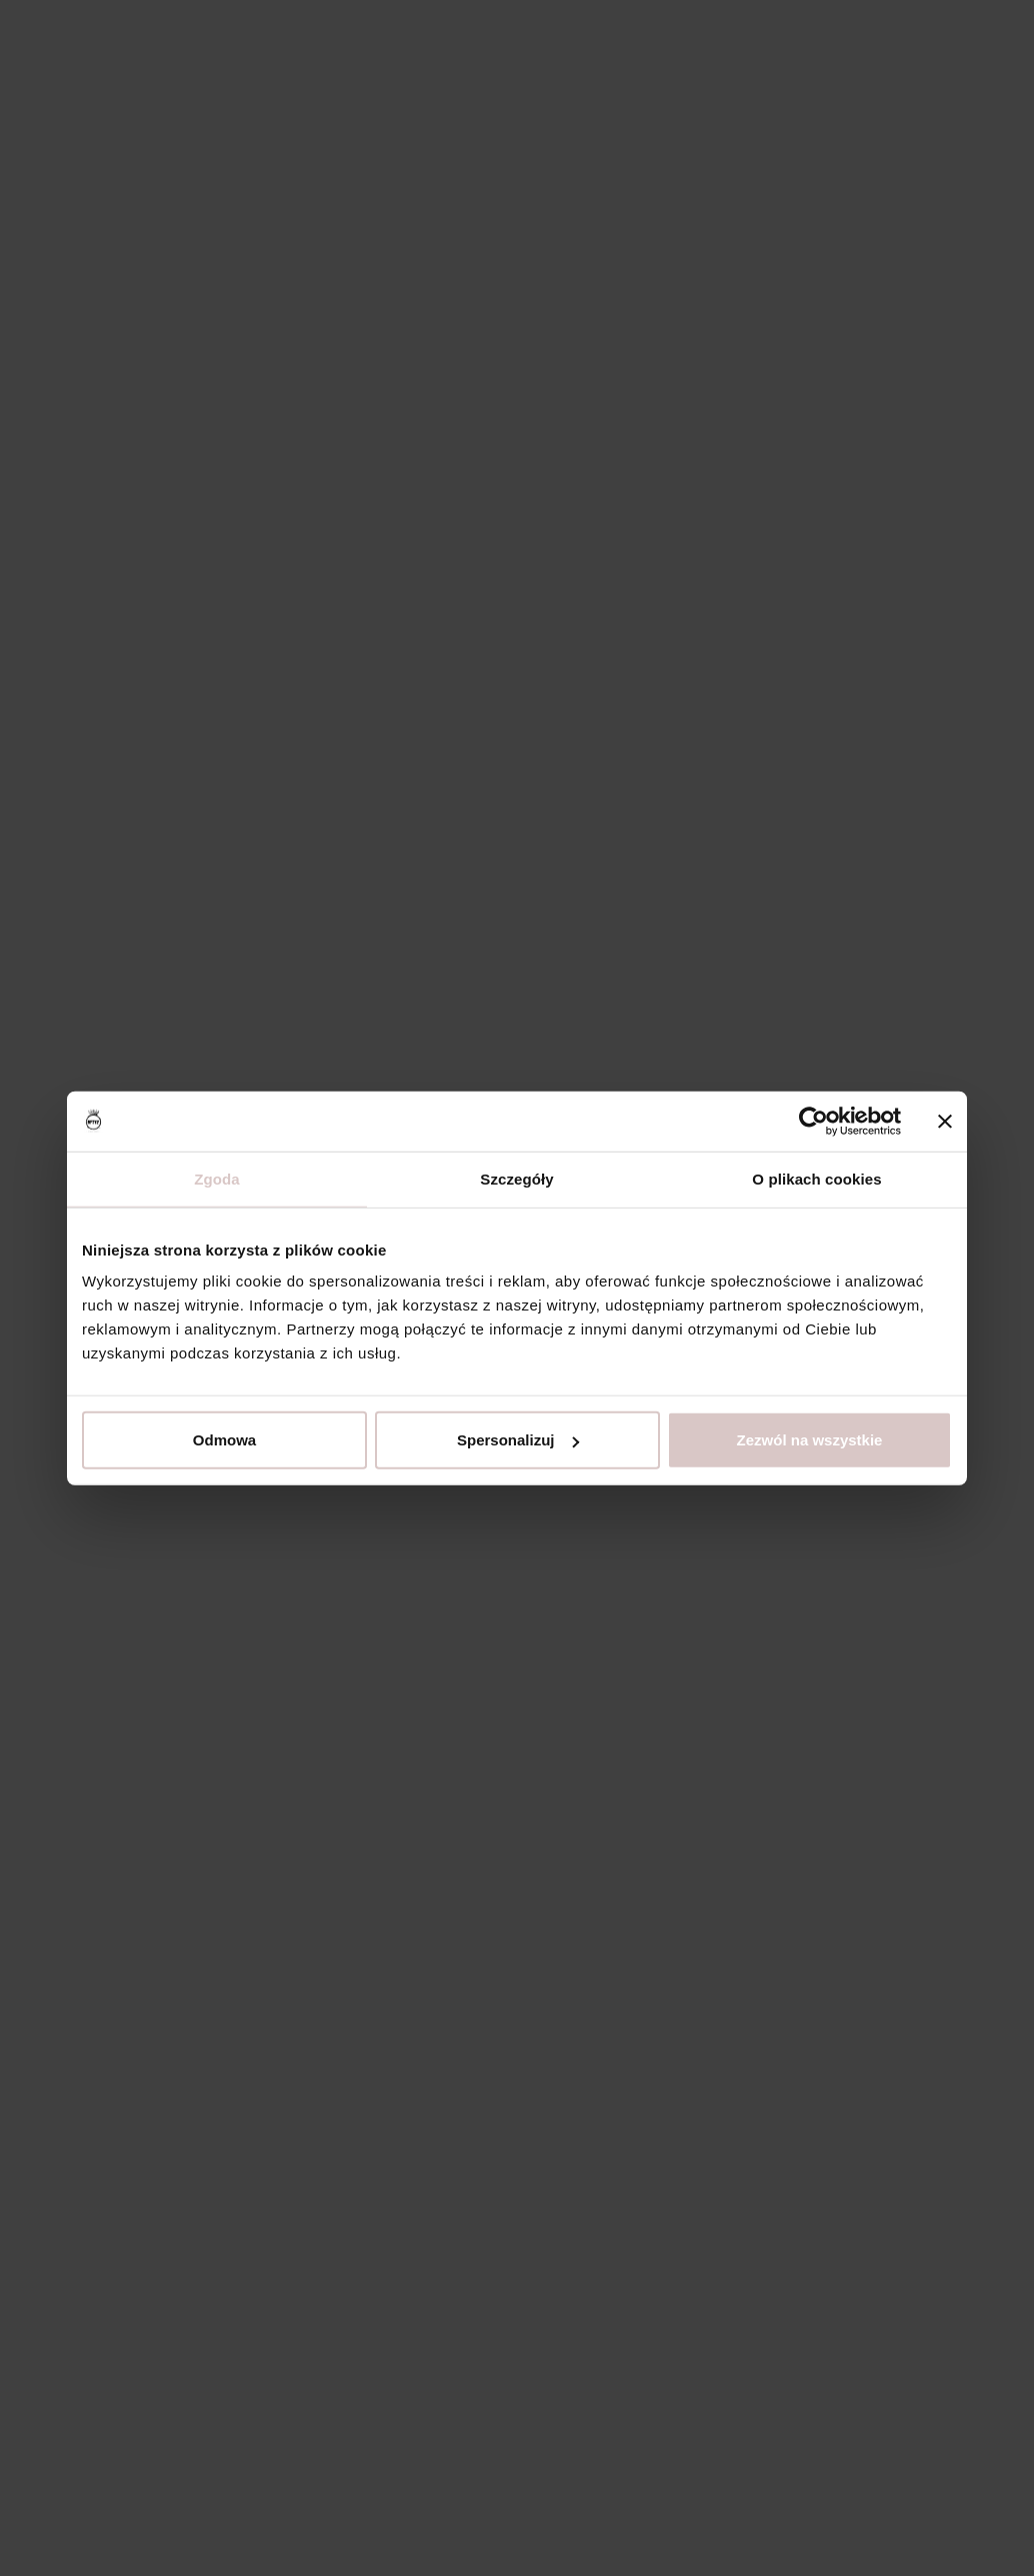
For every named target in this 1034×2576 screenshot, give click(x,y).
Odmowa (224, 1439)
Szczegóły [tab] (516, 1178)
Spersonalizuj (518, 1439)
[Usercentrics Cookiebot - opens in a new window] (813, 1121)
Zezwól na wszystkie (810, 1439)
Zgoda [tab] (217, 1178)
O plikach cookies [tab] (816, 1178)
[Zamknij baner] (945, 1121)
